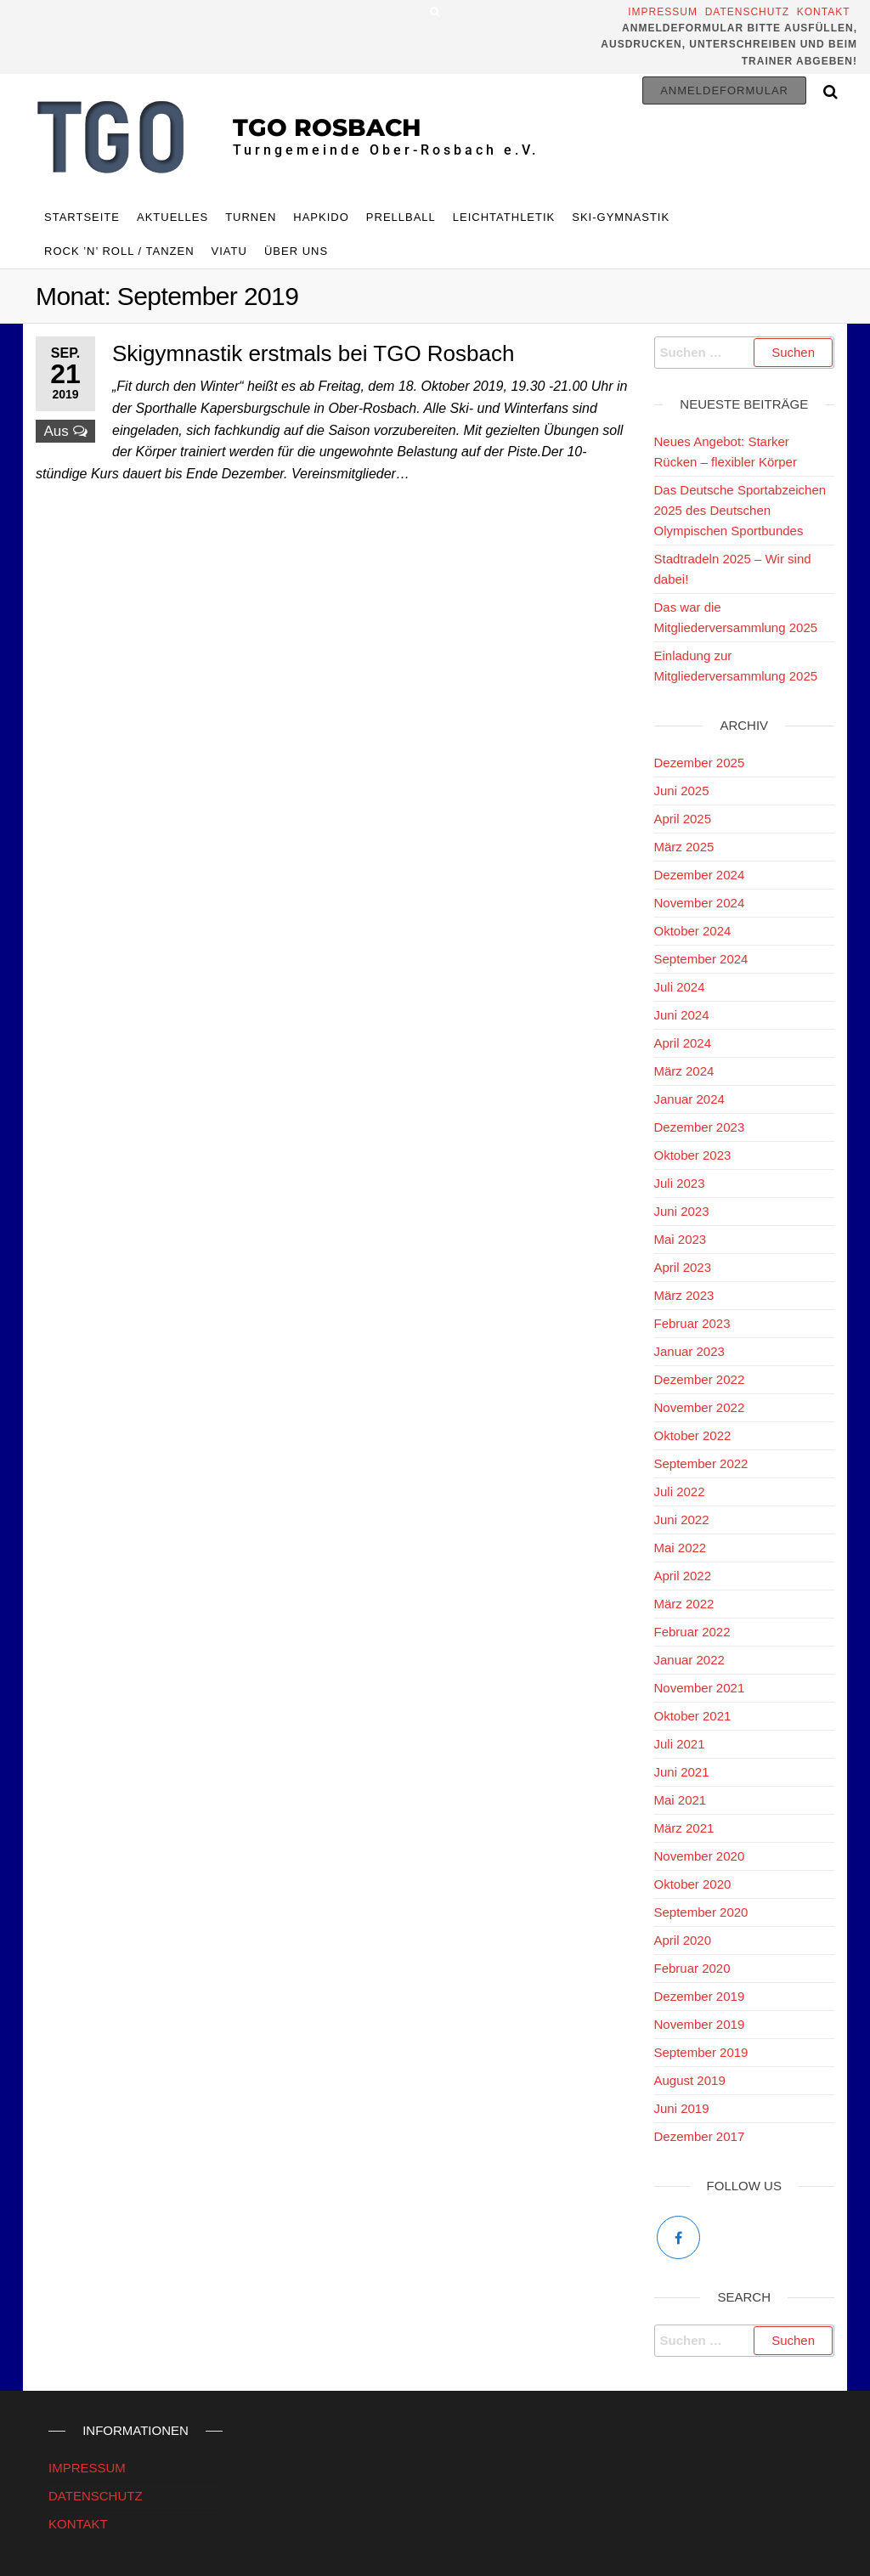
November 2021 (699, 1688)
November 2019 (699, 2024)
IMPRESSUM (87, 2467)
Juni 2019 (681, 2108)
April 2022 (683, 1575)
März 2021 (684, 1828)
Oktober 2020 (693, 1884)
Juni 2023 (681, 1211)
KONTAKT (78, 2524)
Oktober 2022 (693, 1435)
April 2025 (683, 818)
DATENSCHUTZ (95, 2495)
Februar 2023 (692, 1323)
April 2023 (683, 1267)
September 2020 (701, 1912)
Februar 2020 (692, 1968)
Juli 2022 (679, 1491)
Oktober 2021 (693, 1716)
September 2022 (701, 1463)
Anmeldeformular (724, 90)
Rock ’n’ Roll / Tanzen (119, 251)
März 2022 (684, 1603)
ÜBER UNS (296, 251)
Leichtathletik (504, 217)
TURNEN (250, 217)
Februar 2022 (692, 1631)
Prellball (401, 217)
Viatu (229, 251)
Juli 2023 (679, 1183)
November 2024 (699, 902)
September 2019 (701, 2052)
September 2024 (701, 959)
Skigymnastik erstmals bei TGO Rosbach (313, 353)
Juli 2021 (679, 1744)
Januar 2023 (689, 1351)
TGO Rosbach (327, 127)
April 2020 (683, 1940)
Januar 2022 (689, 1659)
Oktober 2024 (693, 931)
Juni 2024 (681, 1015)
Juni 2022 (681, 1519)
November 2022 (699, 1407)
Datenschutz (747, 12)
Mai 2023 (680, 1239)
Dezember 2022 (699, 1379)
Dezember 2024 (699, 874)
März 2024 (684, 1071)
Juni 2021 (681, 1772)
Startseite (82, 217)
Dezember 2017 (699, 2136)
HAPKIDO (321, 217)
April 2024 (683, 1043)
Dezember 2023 (699, 1127)
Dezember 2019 (699, 1996)
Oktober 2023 (693, 1155)
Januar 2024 (689, 1099)
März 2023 (684, 1295)
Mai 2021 (680, 1800)
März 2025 (684, 846)
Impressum (664, 12)
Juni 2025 (681, 790)
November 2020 (699, 1856)
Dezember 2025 (699, 762)
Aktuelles (172, 217)
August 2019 (690, 2080)
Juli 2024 (679, 987)
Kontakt (827, 12)
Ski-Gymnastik (620, 217)
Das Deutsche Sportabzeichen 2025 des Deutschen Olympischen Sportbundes (740, 510)
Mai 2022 (680, 1547)
